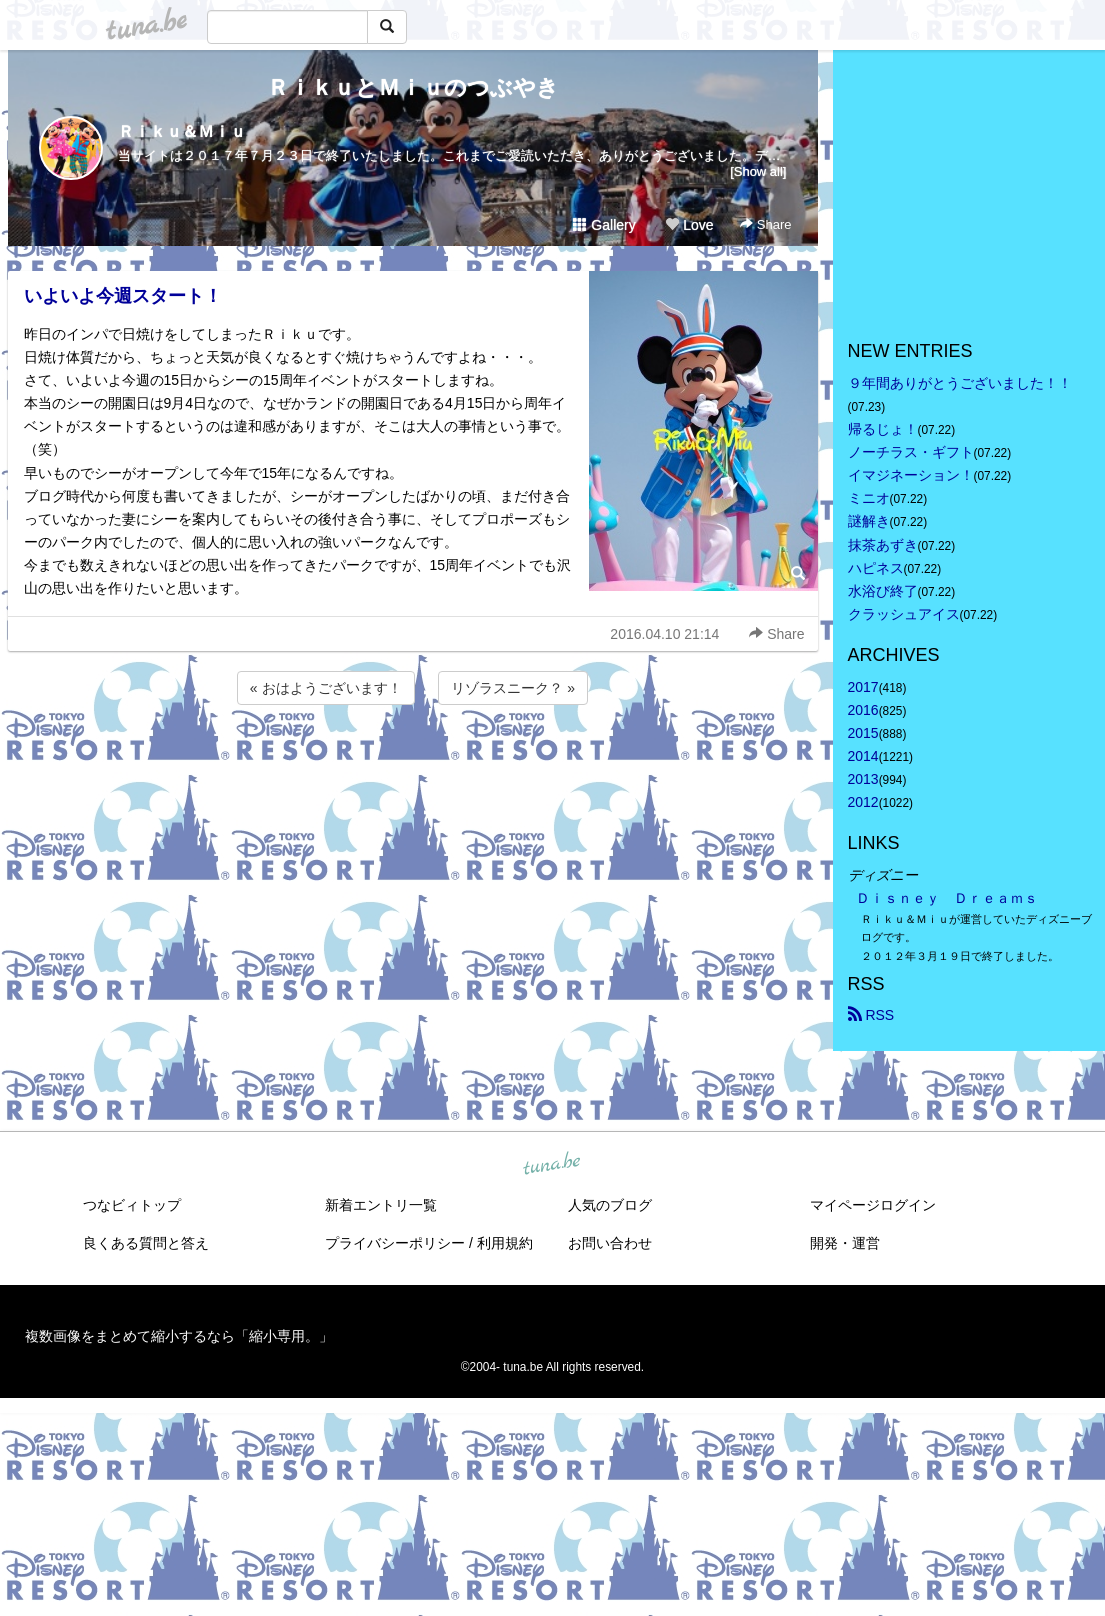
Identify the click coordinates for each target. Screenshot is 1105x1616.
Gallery (604, 225)
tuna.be (552, 1164)
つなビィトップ (132, 1205)
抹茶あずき (883, 545)
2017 (863, 687)
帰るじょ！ (883, 429)
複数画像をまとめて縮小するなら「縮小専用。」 (179, 1336)
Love (689, 225)
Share (765, 224)
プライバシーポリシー (395, 1243)
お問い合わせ (610, 1243)
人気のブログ (610, 1205)
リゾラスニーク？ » (513, 688)
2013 (863, 779)
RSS (871, 1015)
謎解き (869, 521)
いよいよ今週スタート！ (123, 296)
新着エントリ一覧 (381, 1205)
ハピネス (876, 568)
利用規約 (505, 1243)
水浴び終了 (883, 591)
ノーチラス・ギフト (911, 452)
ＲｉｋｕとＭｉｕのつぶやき (413, 87)
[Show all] (758, 171)
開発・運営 (845, 1243)
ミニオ (869, 498)
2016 (863, 710)
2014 (863, 756)
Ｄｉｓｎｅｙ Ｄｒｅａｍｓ (947, 898)
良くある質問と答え (146, 1243)
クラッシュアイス (904, 614)
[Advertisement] (413, 763)
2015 (863, 733)
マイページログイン (873, 1205)
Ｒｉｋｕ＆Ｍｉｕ (182, 131)
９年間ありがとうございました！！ (960, 383)
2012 (863, 802)
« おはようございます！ (326, 688)
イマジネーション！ (911, 475)
